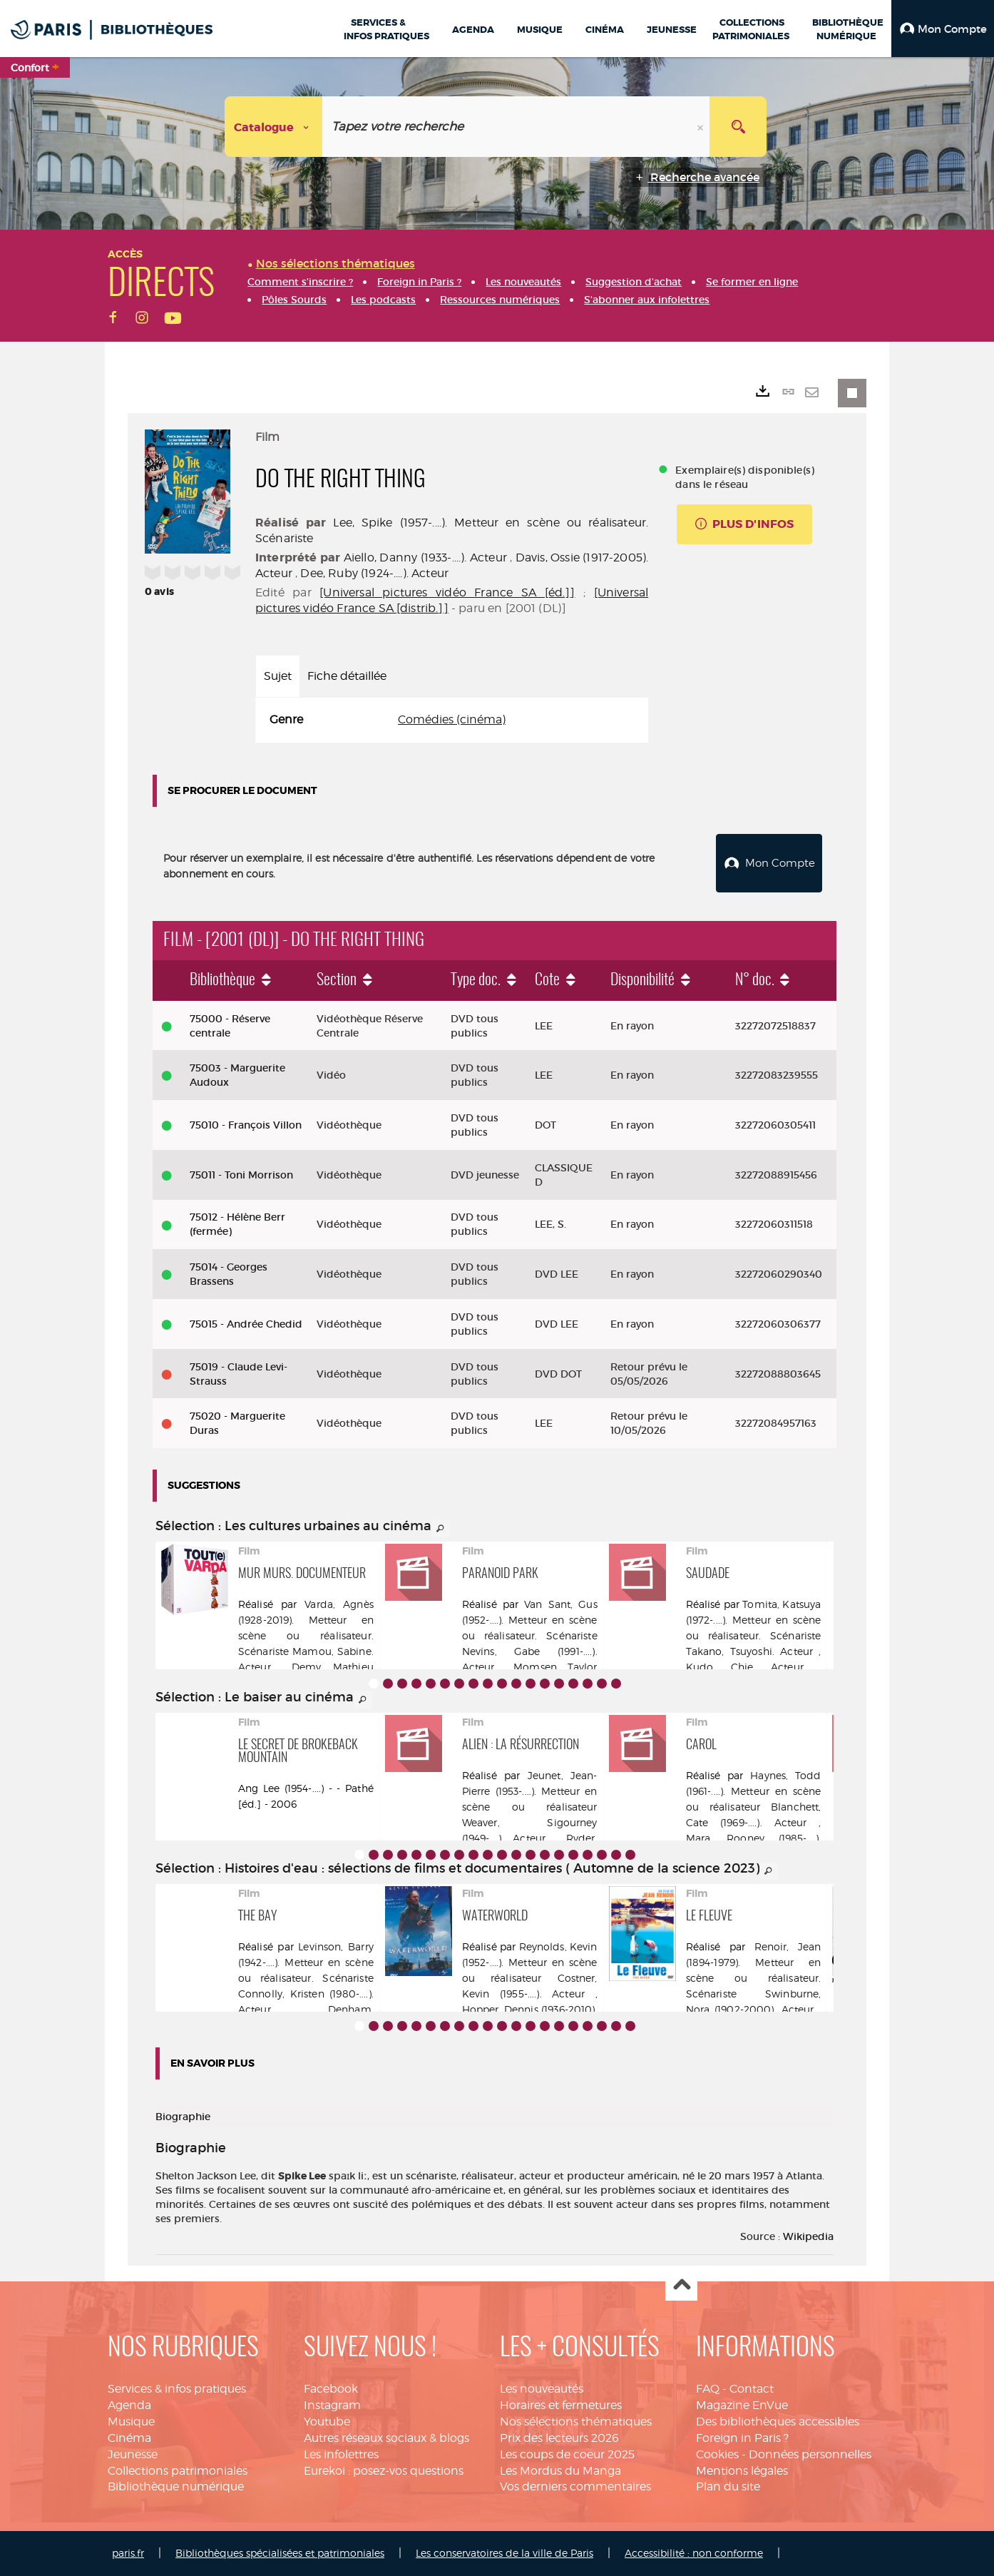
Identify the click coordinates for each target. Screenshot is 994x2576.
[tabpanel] (452, 720)
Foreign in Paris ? (742, 2438)
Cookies (717, 2454)
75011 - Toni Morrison (241, 1175)
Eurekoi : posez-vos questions (383, 2471)
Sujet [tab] (278, 676)
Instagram (332, 2405)
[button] (942, 28)
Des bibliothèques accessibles (777, 2421)
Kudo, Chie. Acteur (745, 1667)
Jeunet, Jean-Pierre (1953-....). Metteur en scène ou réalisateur (530, 1791)
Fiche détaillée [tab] (346, 676)
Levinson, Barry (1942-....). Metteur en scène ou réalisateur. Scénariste (306, 1962)
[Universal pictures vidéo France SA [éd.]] (447, 592)
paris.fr (128, 2553)
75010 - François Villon (246, 1125)
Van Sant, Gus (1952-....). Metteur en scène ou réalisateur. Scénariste (530, 1619)
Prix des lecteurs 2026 (559, 2438)
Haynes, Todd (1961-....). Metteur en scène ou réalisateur (753, 1791)
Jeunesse (133, 2454)
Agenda (129, 2405)
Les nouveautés (541, 2389)
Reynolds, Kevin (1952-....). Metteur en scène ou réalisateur (530, 1962)
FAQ (707, 2389)
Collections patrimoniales (177, 2471)
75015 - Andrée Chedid (246, 1324)
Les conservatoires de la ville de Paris (504, 2553)
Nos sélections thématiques (576, 2421)
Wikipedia (808, 2236)
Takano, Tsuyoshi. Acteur (750, 1651)
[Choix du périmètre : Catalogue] (274, 126)
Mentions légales (742, 2471)
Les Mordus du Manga (560, 2471)
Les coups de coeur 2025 (567, 2454)
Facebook (331, 2389)
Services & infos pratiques (177, 2389)
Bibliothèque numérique (176, 2486)
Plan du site (728, 2486)
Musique (131, 2421)
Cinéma (129, 2438)
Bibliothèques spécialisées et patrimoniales (279, 2553)
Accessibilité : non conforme (694, 2553)
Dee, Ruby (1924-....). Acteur (374, 573)
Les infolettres (341, 2454)
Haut (681, 2285)
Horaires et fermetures (561, 2405)
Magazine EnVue (742, 2405)
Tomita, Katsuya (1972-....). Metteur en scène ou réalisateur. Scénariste (753, 1619)
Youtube (327, 2421)
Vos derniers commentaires (575, 2486)
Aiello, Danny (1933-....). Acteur (425, 557)
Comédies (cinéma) (452, 719)
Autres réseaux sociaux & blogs (386, 2438)
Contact (751, 2389)
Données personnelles (810, 2454)
